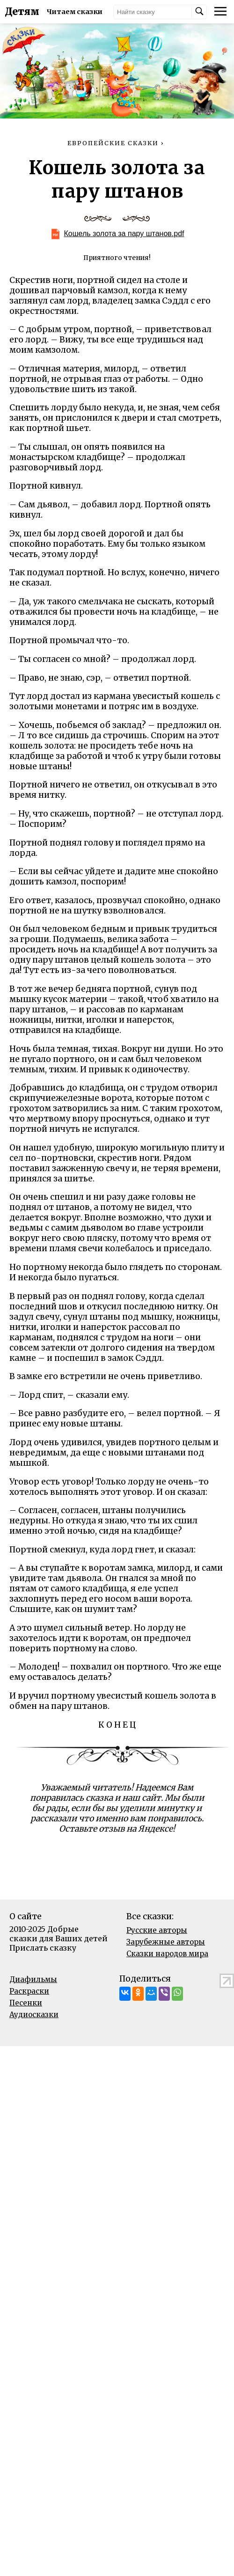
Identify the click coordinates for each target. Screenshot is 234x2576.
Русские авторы (156, 1930)
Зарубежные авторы (165, 1942)
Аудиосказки (33, 2014)
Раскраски (29, 1991)
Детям (22, 12)
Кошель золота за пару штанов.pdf (124, 234)
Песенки (25, 2002)
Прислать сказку (42, 1947)
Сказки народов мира (167, 1953)
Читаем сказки (74, 11)
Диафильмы (33, 1979)
